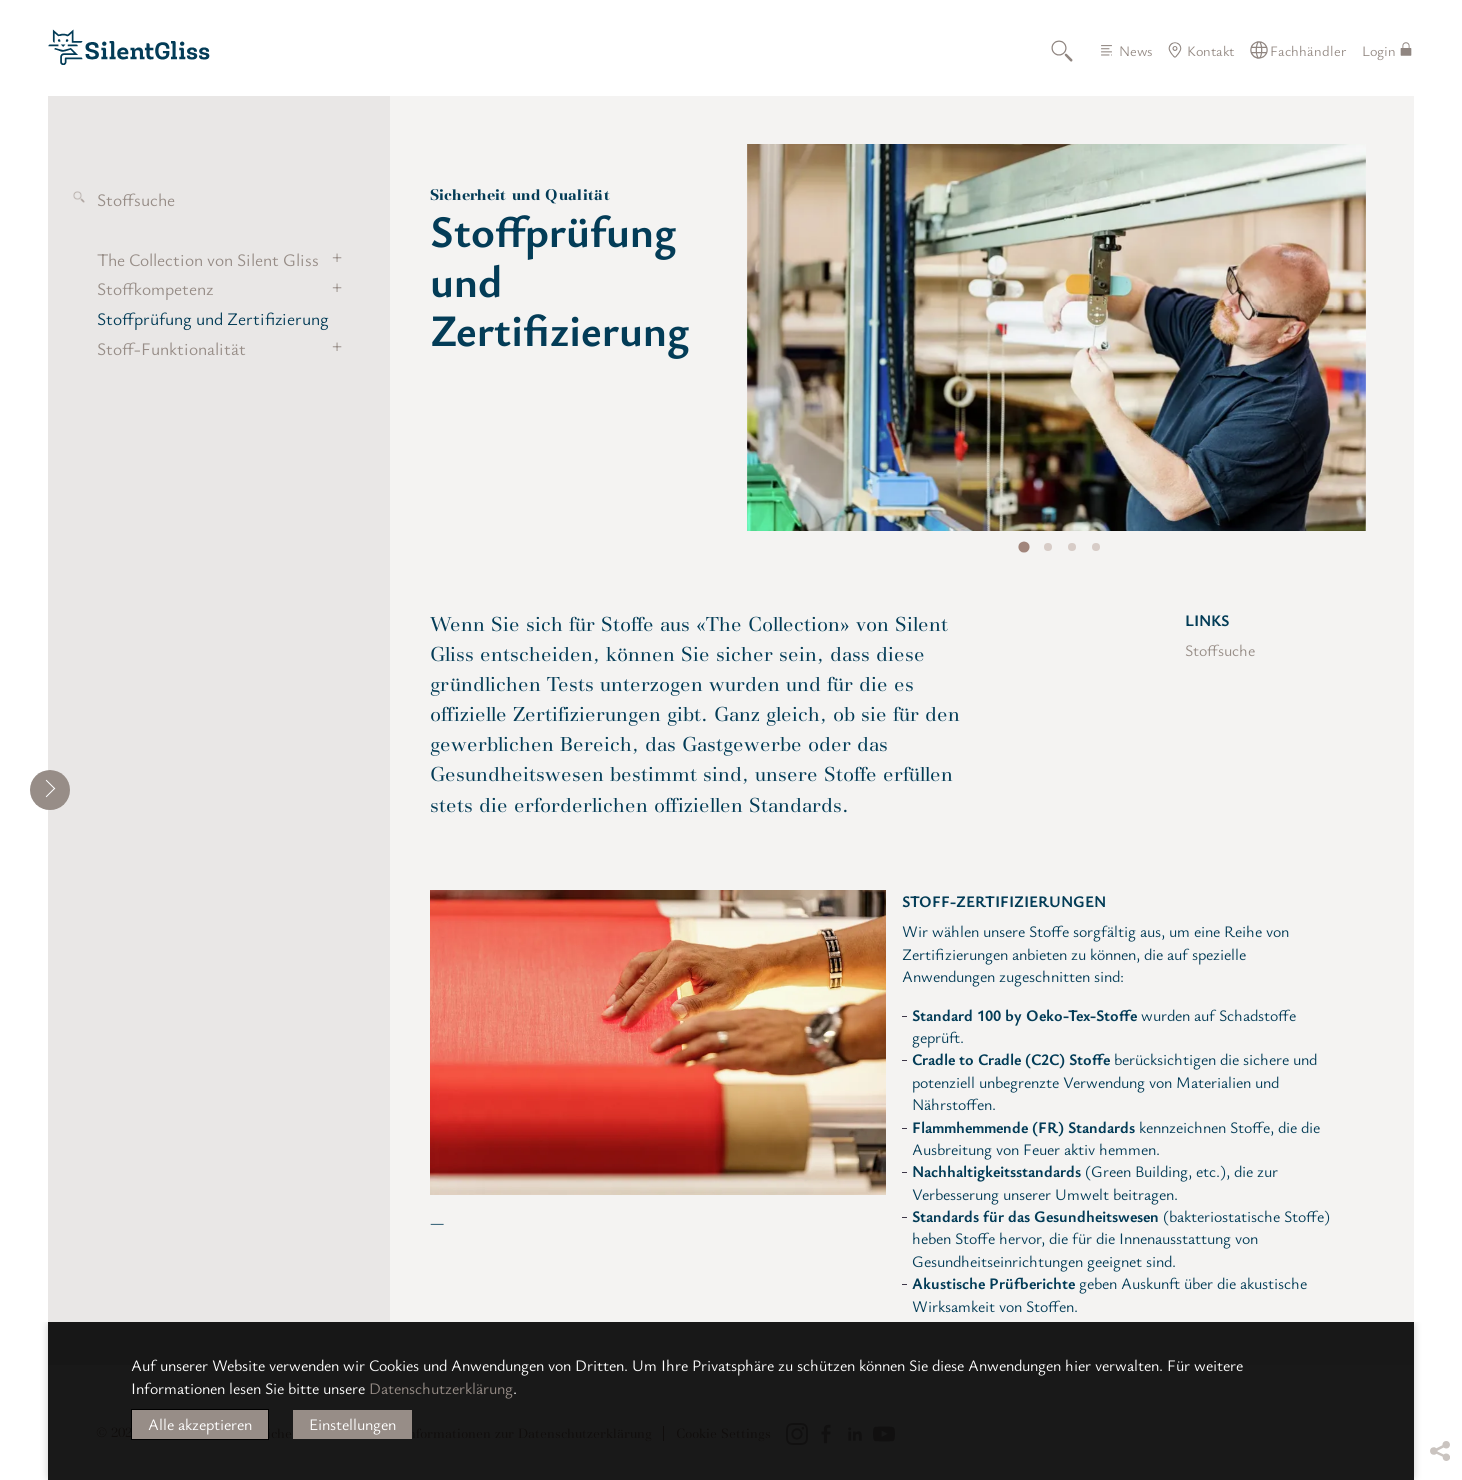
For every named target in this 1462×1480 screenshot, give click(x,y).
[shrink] (50, 790)
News (1135, 50)
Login (1379, 50)
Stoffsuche (136, 199)
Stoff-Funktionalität (171, 348)
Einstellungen (352, 1424)
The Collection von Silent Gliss (208, 259)
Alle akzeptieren (200, 1424)
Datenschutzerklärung (441, 1388)
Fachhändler (1308, 50)
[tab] (1023, 547)
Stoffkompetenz (155, 288)
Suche (1073, 50)
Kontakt (1210, 50)
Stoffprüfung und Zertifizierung (213, 318)
